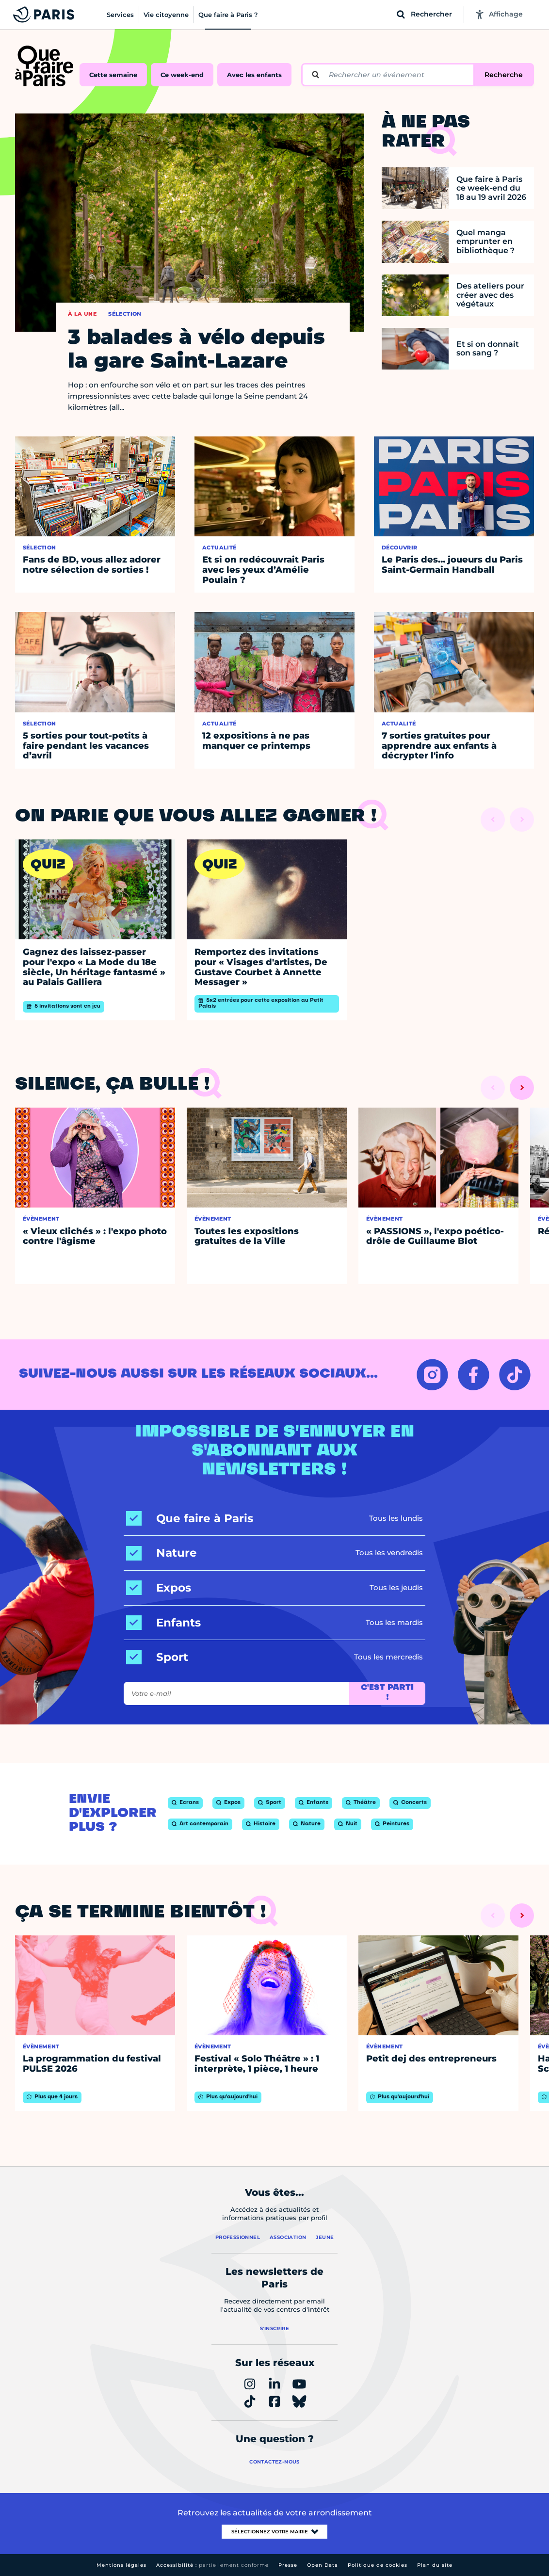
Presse (287, 2565)
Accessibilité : (212, 2565)
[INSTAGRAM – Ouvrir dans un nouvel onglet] (432, 1374)
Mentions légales (121, 2565)
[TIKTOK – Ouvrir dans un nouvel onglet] (515, 1374)
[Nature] (161, 1553)
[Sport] (157, 1657)
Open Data (322, 2565)
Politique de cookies (377, 2565)
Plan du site (434, 2565)
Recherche (503, 74)
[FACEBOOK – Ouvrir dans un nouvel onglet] (473, 1374)
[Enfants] (163, 1622)
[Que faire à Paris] (189, 1518)
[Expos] (158, 1588)
